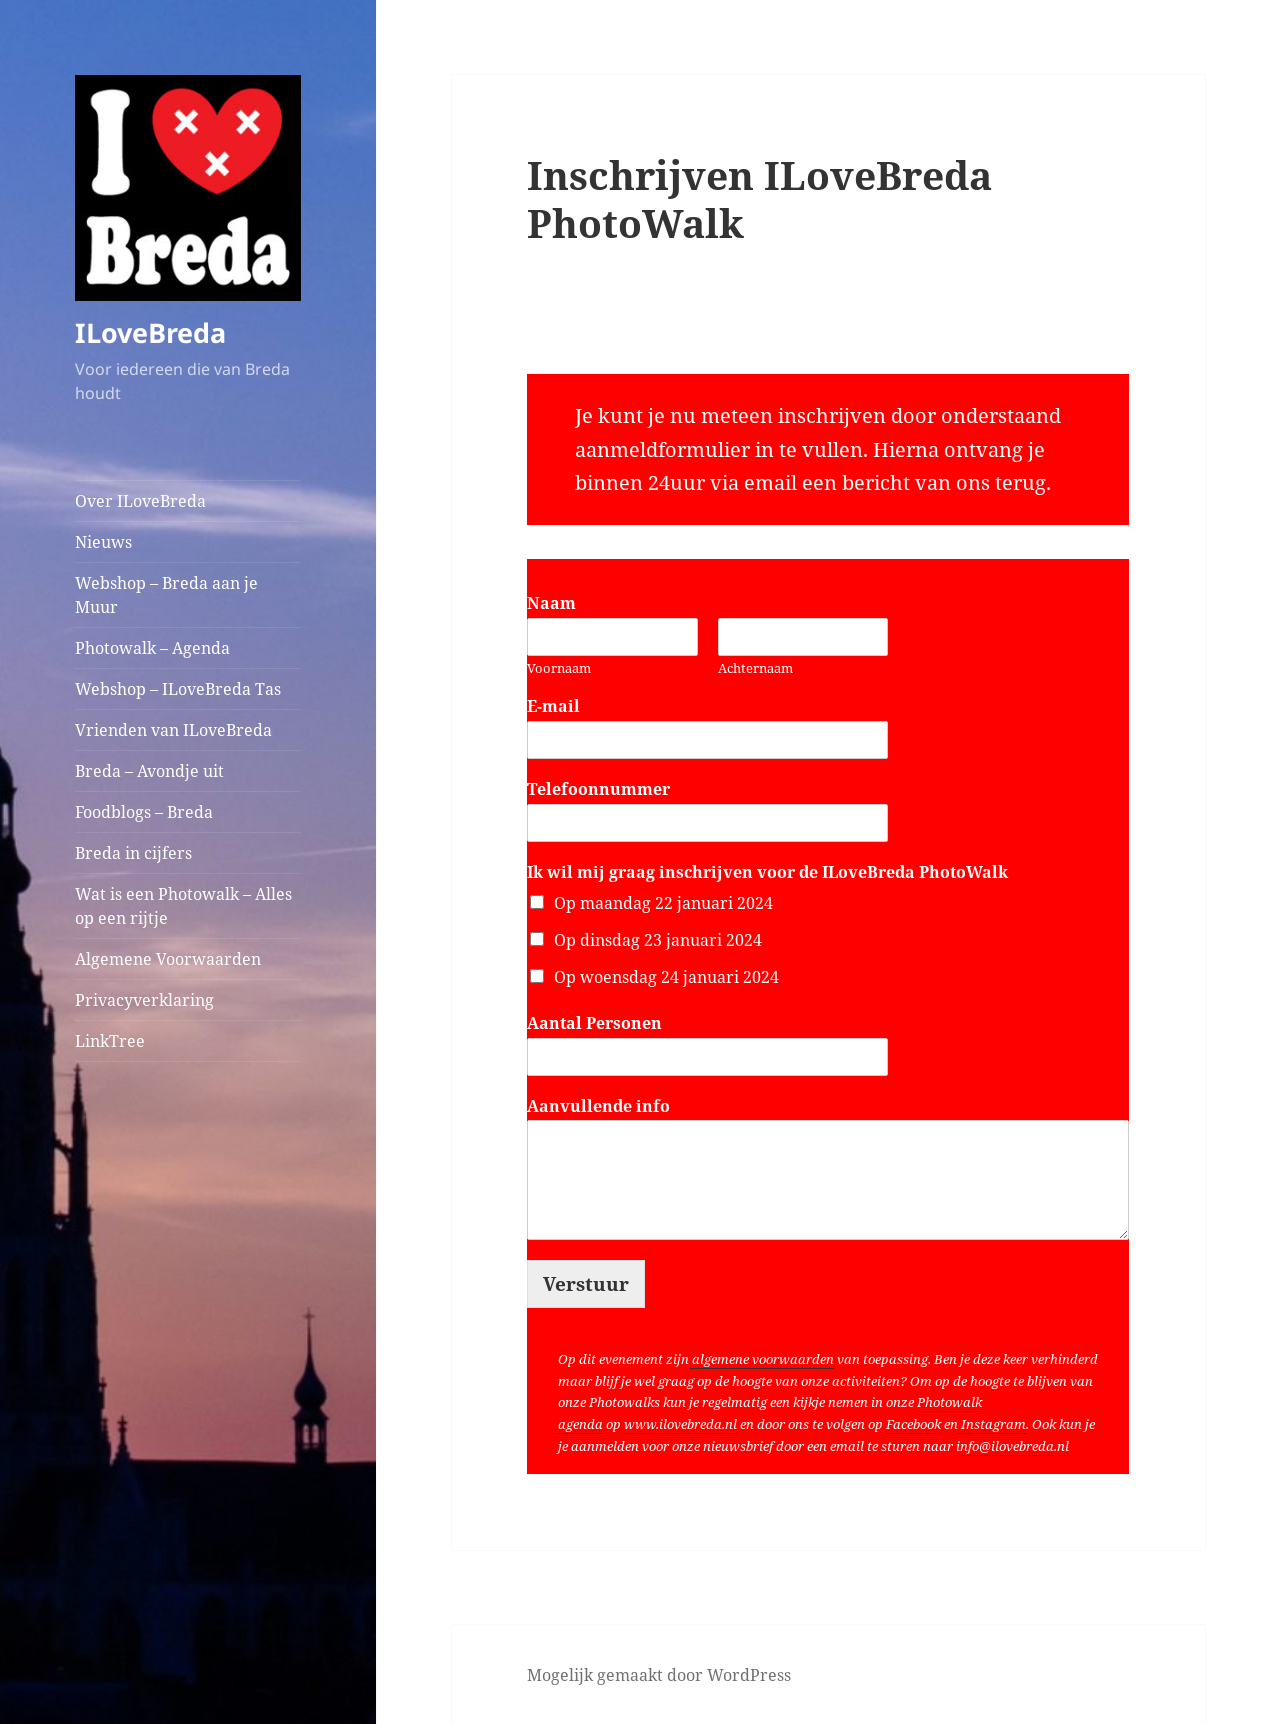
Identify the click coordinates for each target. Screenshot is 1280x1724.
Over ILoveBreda (140, 501)
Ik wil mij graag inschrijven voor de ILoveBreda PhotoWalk (767, 872)
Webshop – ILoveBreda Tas (178, 689)
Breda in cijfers (133, 853)
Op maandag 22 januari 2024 (663, 903)
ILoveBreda (150, 332)
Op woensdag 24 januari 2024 (666, 977)
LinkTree (110, 1041)
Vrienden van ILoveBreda (173, 730)
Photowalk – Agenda (152, 648)
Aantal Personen (600, 1023)
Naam (557, 603)
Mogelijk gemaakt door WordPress (659, 1675)
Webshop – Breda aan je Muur (166, 595)
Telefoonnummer (604, 789)
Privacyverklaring (144, 1000)
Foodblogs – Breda (144, 812)
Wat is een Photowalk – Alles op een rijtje (183, 906)
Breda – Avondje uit (149, 771)
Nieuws (103, 542)
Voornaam (559, 668)
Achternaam (755, 668)
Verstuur (586, 1284)
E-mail (559, 706)
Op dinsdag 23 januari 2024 (658, 940)
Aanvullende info (598, 1106)
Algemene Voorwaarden (168, 959)
